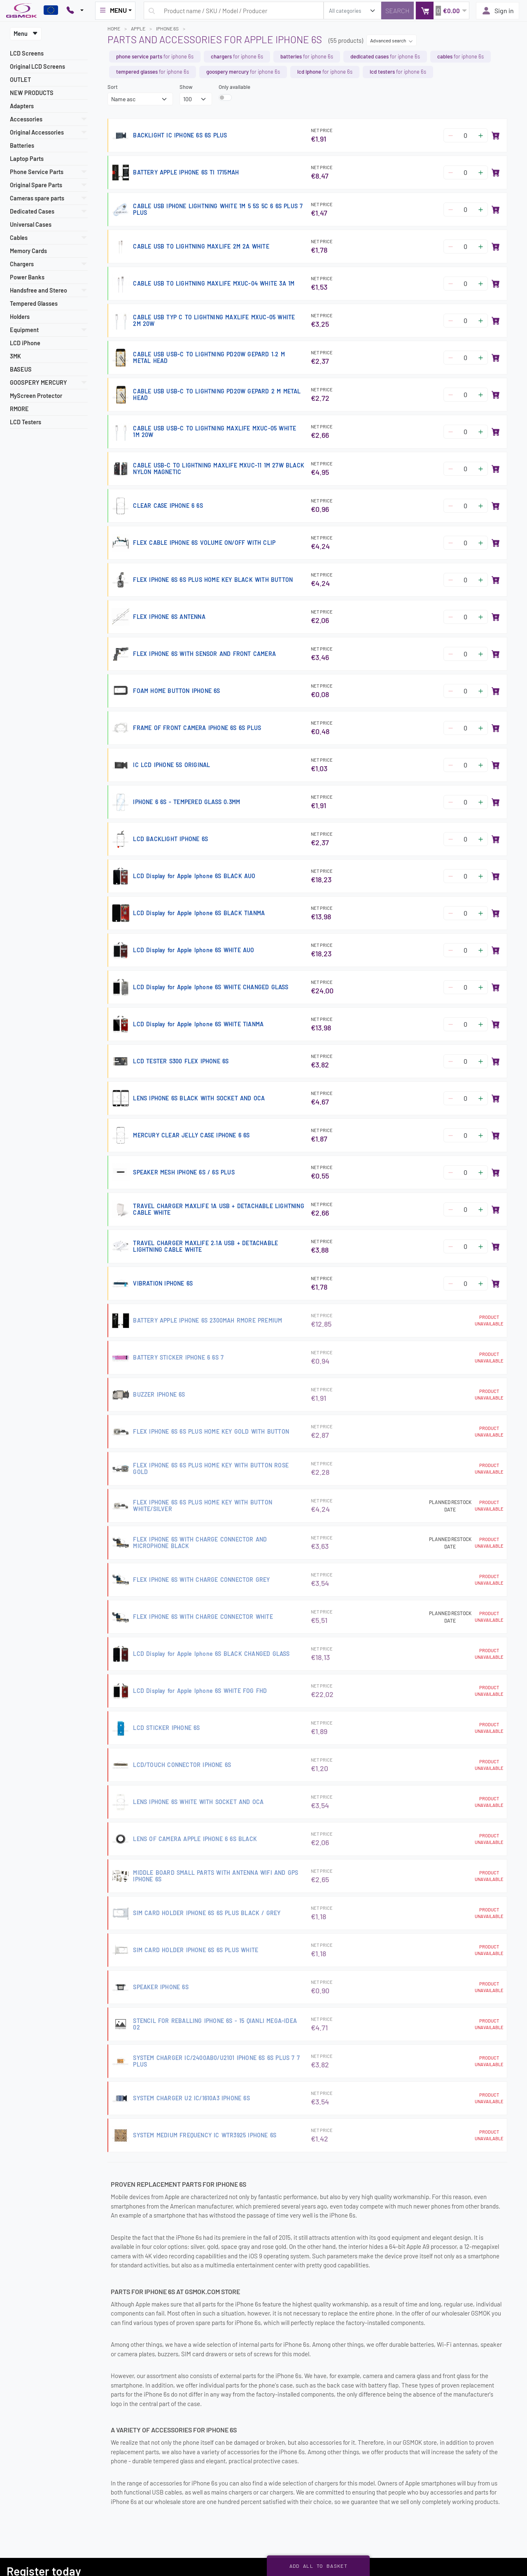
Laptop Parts (27, 158)
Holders (20, 316)
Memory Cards (28, 250)
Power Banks (27, 277)
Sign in (497, 11)
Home (113, 28)
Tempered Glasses (34, 303)
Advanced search (391, 40)
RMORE (19, 408)
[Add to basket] (496, 135)
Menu (26, 33)
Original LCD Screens (37, 66)
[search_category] (352, 10)
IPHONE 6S (167, 28)
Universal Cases (30, 224)
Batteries (22, 145)
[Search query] (234, 10)
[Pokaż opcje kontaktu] (75, 11)
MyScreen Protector (36, 395)
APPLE (138, 28)
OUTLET (20, 79)
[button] (442, 10)
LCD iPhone (25, 342)
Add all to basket (318, 2566)
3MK (15, 356)
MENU (113, 10)
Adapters (22, 105)
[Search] (397, 10)
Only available (234, 87)
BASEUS (21, 369)
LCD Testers (25, 421)
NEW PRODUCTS (32, 92)
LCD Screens (27, 53)
